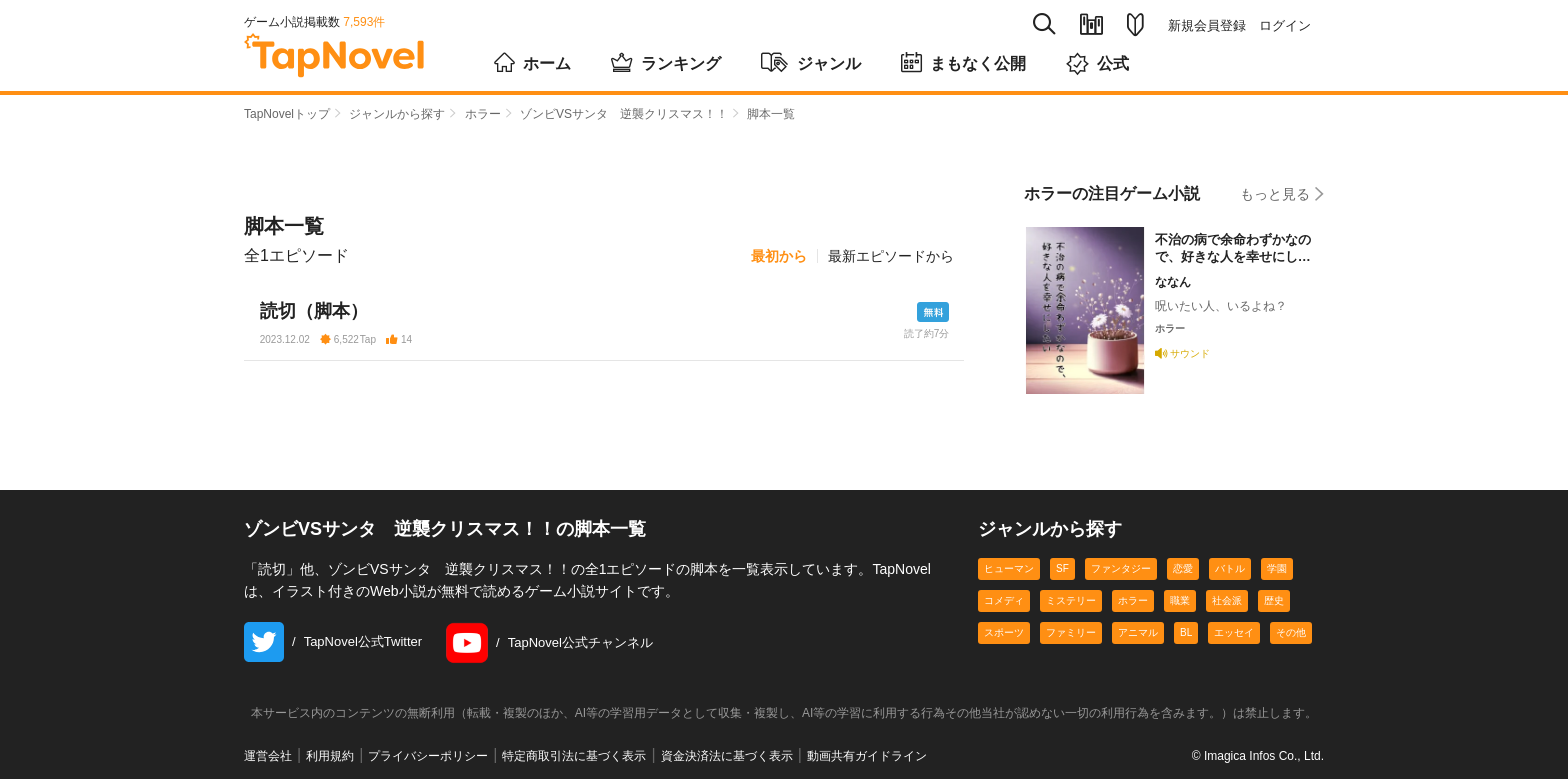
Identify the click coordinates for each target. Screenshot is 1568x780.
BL (1186, 633)
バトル (1230, 569)
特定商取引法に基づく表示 (574, 757)
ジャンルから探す (397, 114)
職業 (1180, 601)
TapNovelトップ (287, 114)
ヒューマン (1009, 569)
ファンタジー (1121, 569)
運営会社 (268, 757)
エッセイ (1234, 633)
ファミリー (1071, 633)
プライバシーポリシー (428, 757)
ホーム (532, 62)
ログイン (1285, 25)
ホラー (483, 114)
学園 (1277, 569)
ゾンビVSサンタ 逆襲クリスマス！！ (624, 114)
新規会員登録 (1207, 25)
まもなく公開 (963, 62)
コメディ (1004, 601)
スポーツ (1004, 633)
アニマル (1138, 633)
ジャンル (811, 62)
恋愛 (1183, 569)
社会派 (1227, 601)
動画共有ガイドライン (867, 757)
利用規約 (330, 757)
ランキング (666, 62)
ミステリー (1071, 601)
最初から (779, 256)
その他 (1291, 633)
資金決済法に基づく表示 (727, 757)
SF (1062, 569)
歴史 (1274, 601)
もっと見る (1282, 193)
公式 (1097, 63)
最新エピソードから (891, 256)
